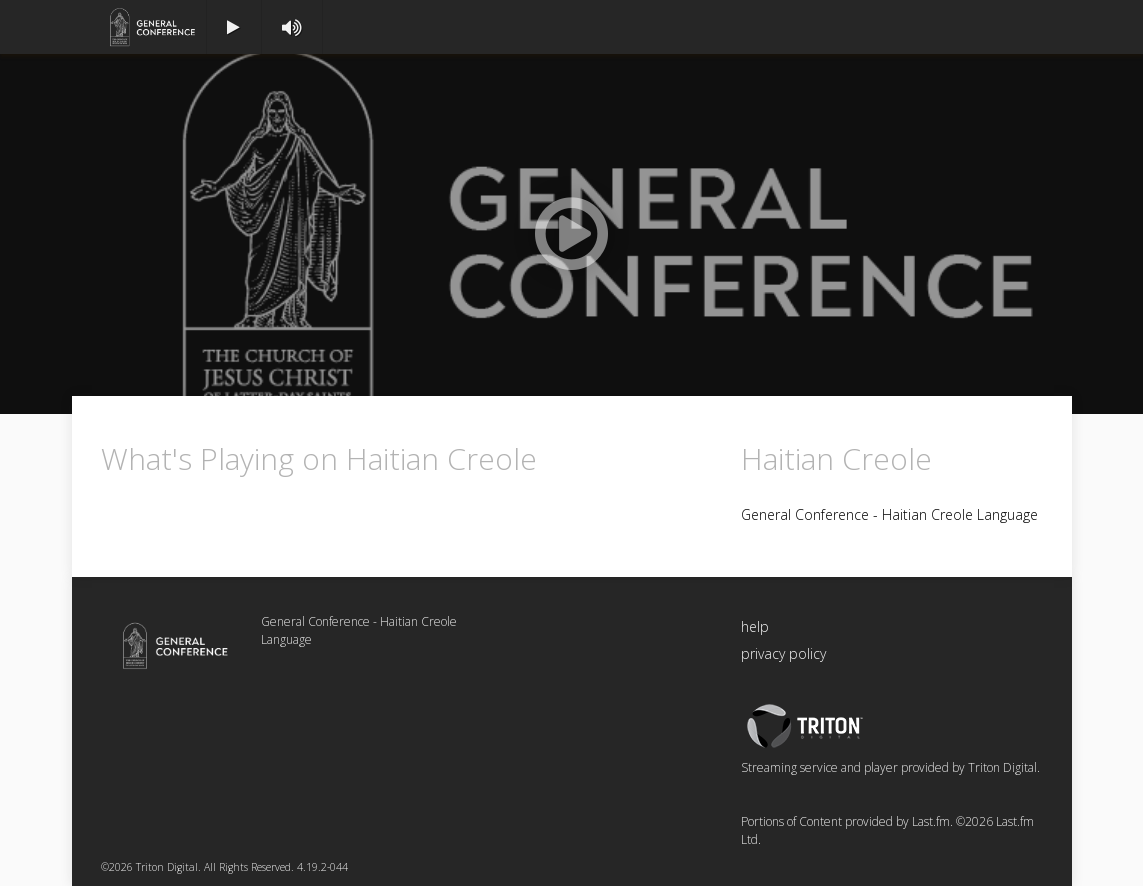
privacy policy (783, 653)
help (755, 626)
